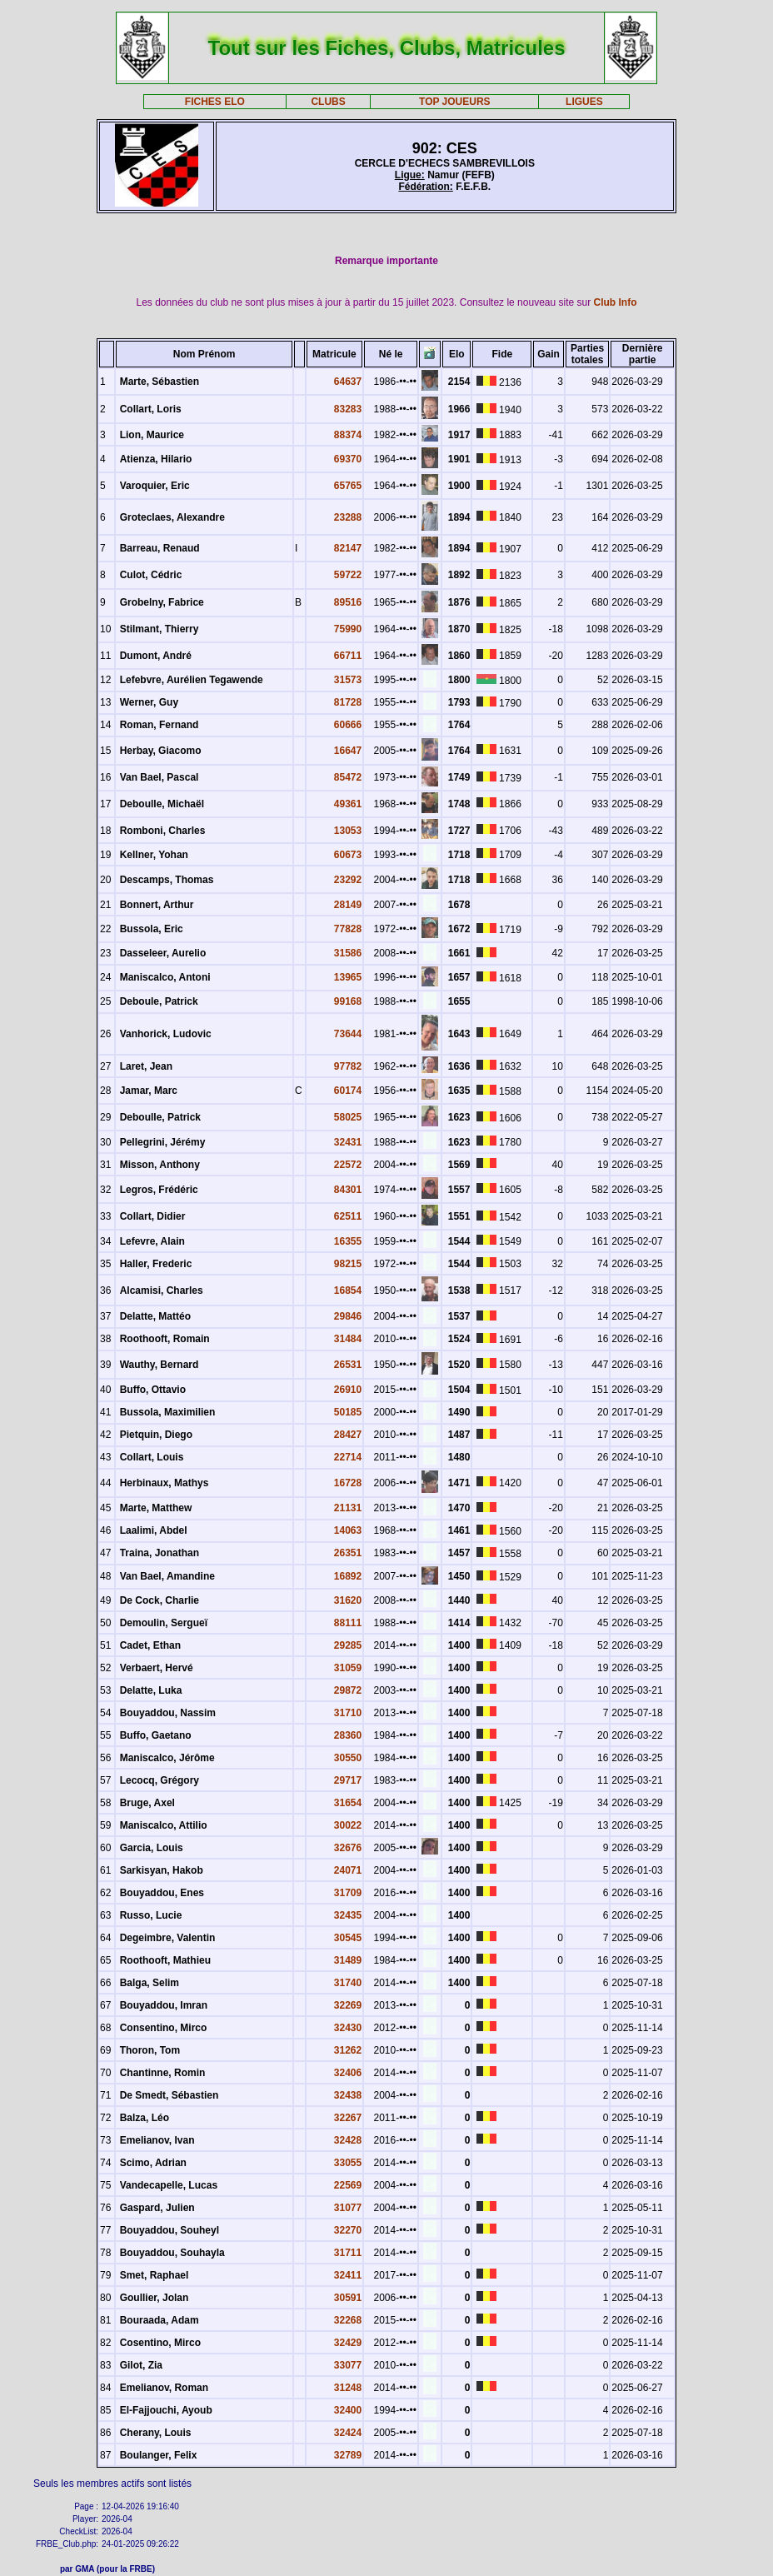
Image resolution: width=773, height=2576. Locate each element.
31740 (348, 1983)
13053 (348, 830)
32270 (348, 2230)
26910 (348, 1389)
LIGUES (584, 101)
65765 (348, 486)
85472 (348, 777)
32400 (348, 2410)
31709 (348, 1893)
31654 (348, 1803)
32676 (348, 1848)
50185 (348, 1412)
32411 (348, 2275)
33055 (348, 2163)
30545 (348, 1938)
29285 (348, 1645)
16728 (348, 1483)
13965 (348, 977)
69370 (348, 459)
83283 (348, 409)
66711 (348, 655)
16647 (348, 750)
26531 (348, 1364)
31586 (348, 953)
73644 (348, 1034)
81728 (348, 702)
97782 (348, 1066)
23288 (348, 517)
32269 (348, 2005)
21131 (348, 1508)
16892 (348, 1576)
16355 (348, 1241)
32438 (348, 2095)
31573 (348, 680)
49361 (348, 804)
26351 (348, 1553)
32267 (348, 2118)
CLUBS (328, 101)
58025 (348, 1117)
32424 (348, 2433)
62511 (348, 1216)
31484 (348, 1339)
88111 (348, 1623)
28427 (348, 1434)
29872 (348, 1690)
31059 (348, 1668)
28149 (348, 905)
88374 (348, 435)
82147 (348, 548)
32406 (348, 2073)
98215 (348, 1264)
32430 (348, 2028)
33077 (348, 2365)
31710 (348, 1713)
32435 (348, 1915)
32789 (348, 2455)
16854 (348, 1290)
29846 (348, 1316)
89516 (348, 602)
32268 (348, 2320)
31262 (348, 2050)
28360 (348, 1735)
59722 (348, 575)
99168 (348, 1001)
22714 (348, 1457)
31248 (348, 2388)
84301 (348, 1190)
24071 (348, 1870)
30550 (348, 1758)
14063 (348, 1530)
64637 (348, 381)
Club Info (615, 302)
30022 (348, 1825)
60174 (348, 1090)
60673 (348, 855)
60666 (348, 725)
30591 (348, 2298)
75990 (348, 629)
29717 (348, 1780)
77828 (348, 929)
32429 (348, 2343)
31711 (348, 2253)
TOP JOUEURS (455, 101)
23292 (348, 880)
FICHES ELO (215, 101)
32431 (348, 1142)
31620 (348, 1600)
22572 (348, 1165)
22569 (348, 2185)
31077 (348, 2208)
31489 (348, 1960)
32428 (348, 2140)
